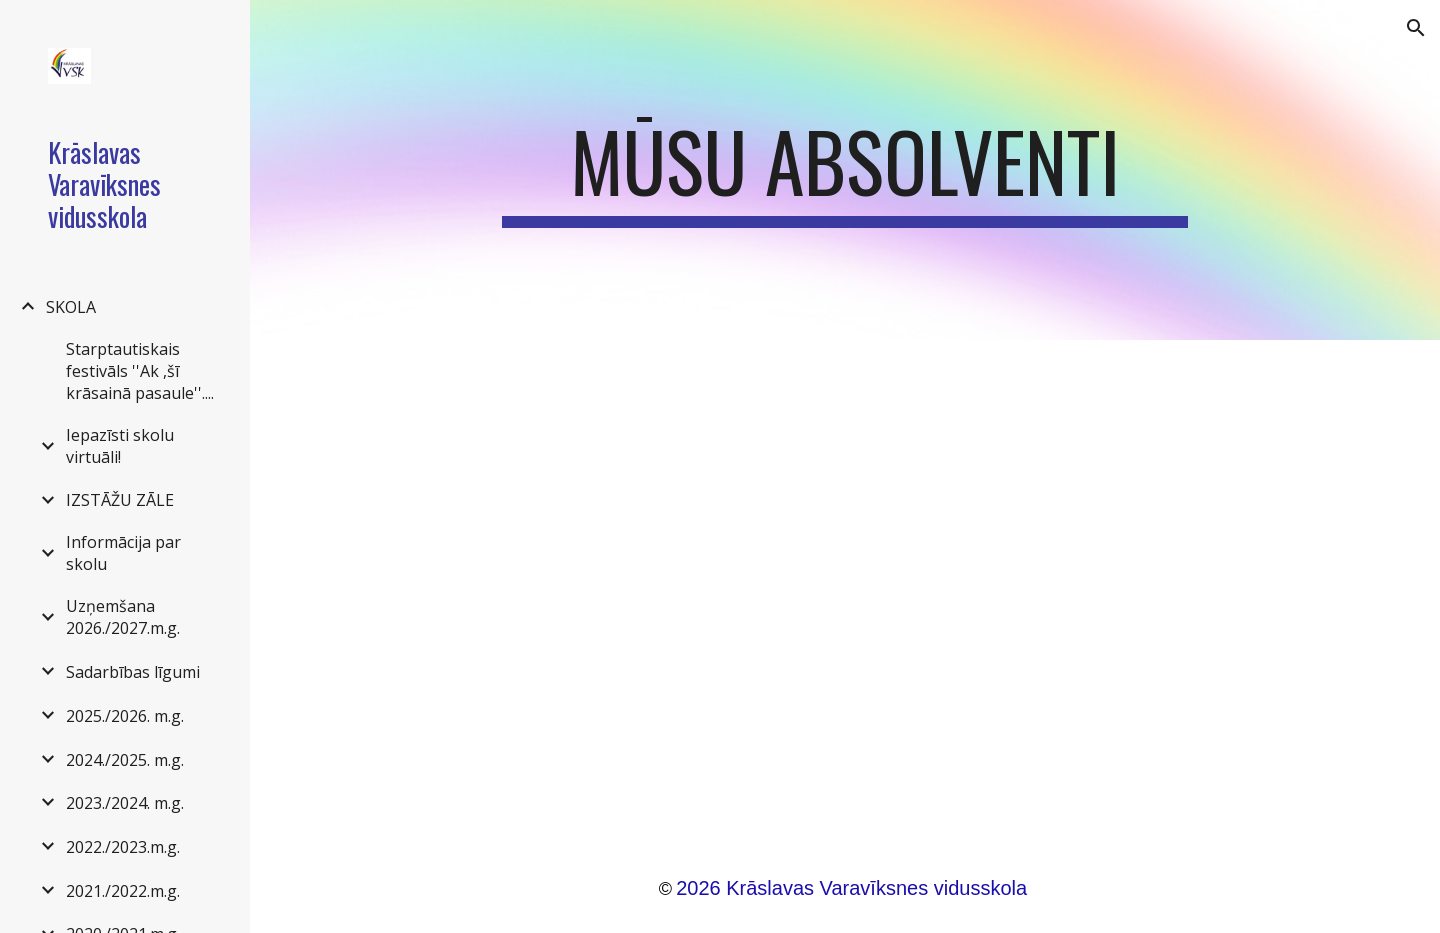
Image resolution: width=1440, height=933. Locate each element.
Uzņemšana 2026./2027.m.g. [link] (123, 617)
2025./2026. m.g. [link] (125, 716)
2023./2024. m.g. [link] (125, 803)
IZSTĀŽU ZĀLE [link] (120, 500)
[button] (1416, 28)
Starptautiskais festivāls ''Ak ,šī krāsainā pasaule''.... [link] (140, 371)
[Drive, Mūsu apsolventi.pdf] (845, 583)
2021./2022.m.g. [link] (123, 891)
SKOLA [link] (71, 307)
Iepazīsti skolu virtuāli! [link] (120, 446)
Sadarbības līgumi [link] (133, 672)
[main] (845, 170)
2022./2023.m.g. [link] (123, 847)
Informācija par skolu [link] (123, 553)
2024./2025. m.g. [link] (125, 760)
